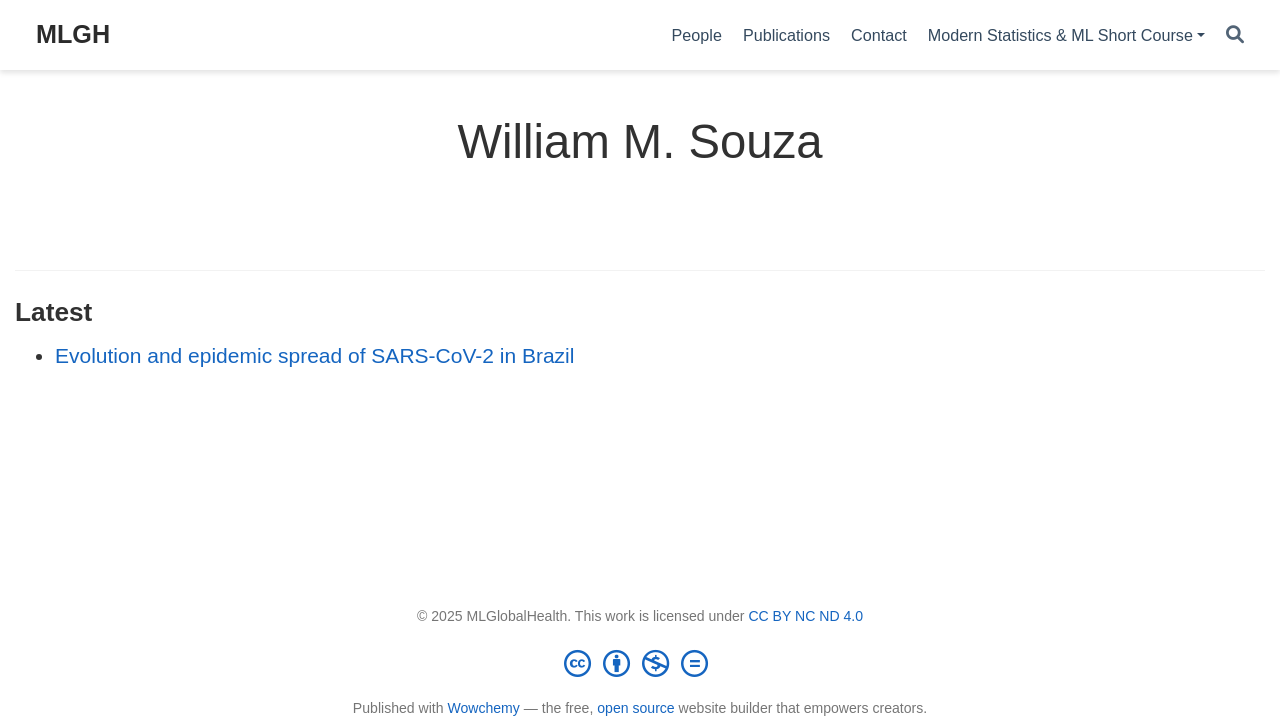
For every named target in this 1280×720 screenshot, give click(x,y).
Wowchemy (483, 708)
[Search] (1235, 35)
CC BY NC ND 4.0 (805, 616)
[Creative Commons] (640, 663)
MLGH (73, 34)
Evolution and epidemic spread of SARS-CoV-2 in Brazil (314, 355)
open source (635, 708)
